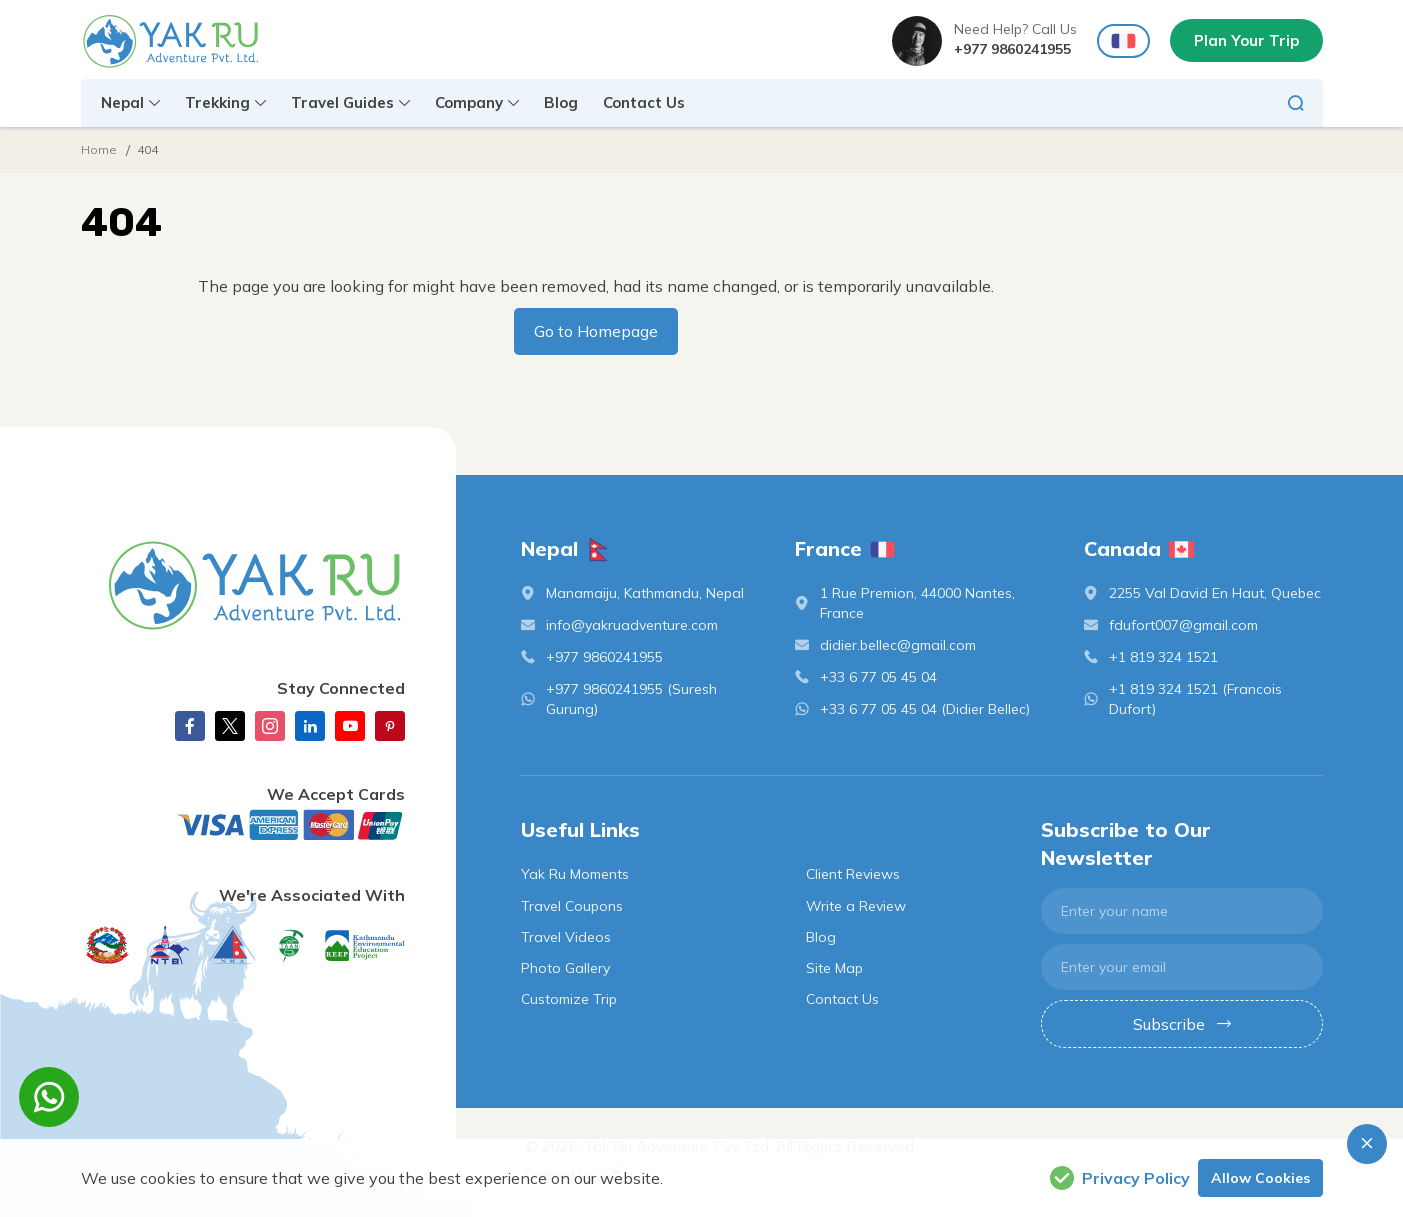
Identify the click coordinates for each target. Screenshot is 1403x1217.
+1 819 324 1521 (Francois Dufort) (1195, 699)
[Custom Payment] (243, 825)
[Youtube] (350, 726)
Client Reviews (853, 874)
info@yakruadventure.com (632, 625)
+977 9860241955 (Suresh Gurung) (631, 699)
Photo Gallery (565, 968)
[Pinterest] (390, 726)
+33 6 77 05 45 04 (878, 677)
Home (99, 149)
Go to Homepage (596, 331)
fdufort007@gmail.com (1183, 625)
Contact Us (644, 102)
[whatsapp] (49, 1097)
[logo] (243, 585)
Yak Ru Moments (575, 874)
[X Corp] (230, 726)
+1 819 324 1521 (1163, 657)
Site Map (834, 968)
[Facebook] (190, 726)
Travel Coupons (572, 906)
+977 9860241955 (1012, 49)
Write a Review (856, 906)
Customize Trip (569, 999)
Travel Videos (566, 937)
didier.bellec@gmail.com (898, 645)
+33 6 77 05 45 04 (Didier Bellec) (925, 709)
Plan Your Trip (1246, 40)
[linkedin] (310, 726)
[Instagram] (270, 726)
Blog (561, 102)
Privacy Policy (1120, 1178)
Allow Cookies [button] (1260, 1178)
